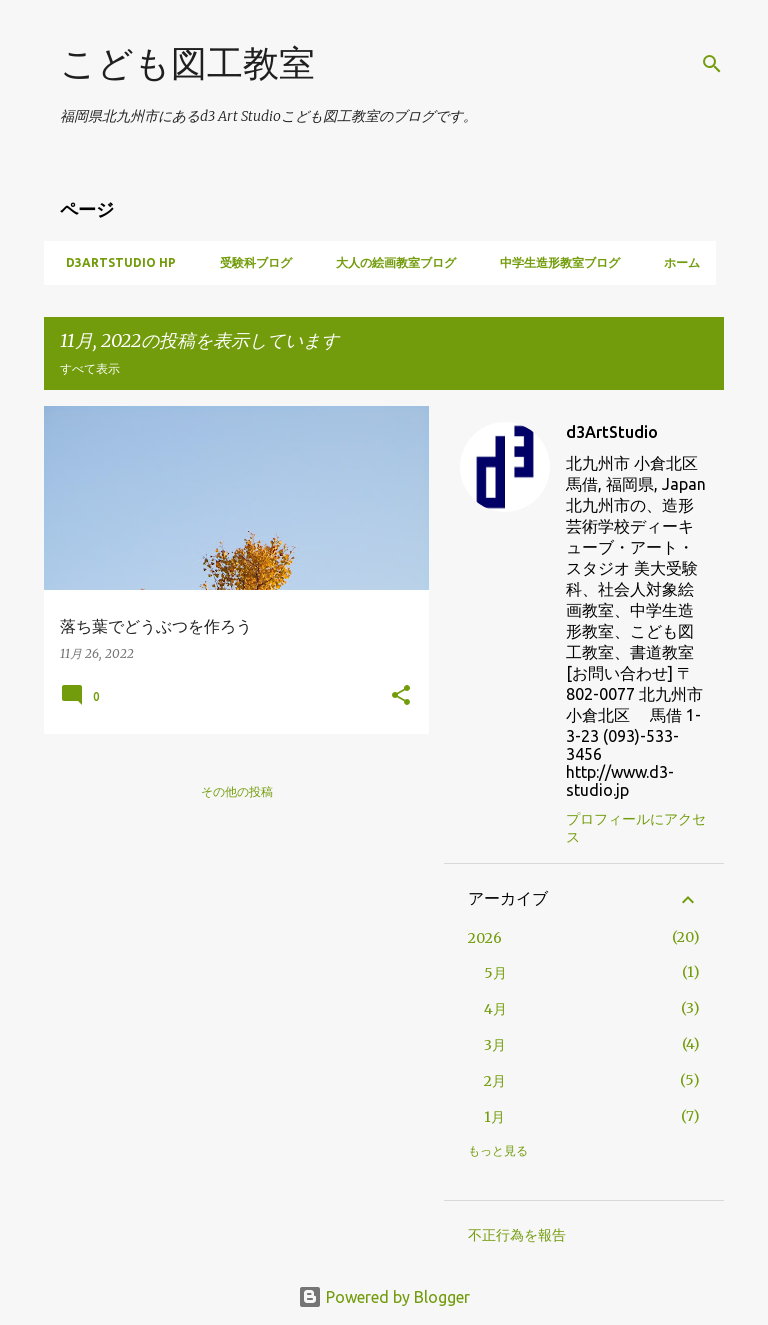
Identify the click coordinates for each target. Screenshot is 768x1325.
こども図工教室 (187, 62)
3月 (495, 1045)
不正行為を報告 (517, 1235)
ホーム (676, 262)
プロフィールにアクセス (636, 828)
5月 (495, 973)
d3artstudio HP (115, 262)
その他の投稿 (237, 791)
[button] (401, 696)
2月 (495, 1081)
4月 (495, 1009)
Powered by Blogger (384, 1297)
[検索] (712, 64)
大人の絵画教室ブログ (390, 262)
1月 (494, 1117)
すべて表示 (90, 368)
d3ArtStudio (612, 432)
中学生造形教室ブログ (554, 262)
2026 (485, 938)
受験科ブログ (250, 262)
